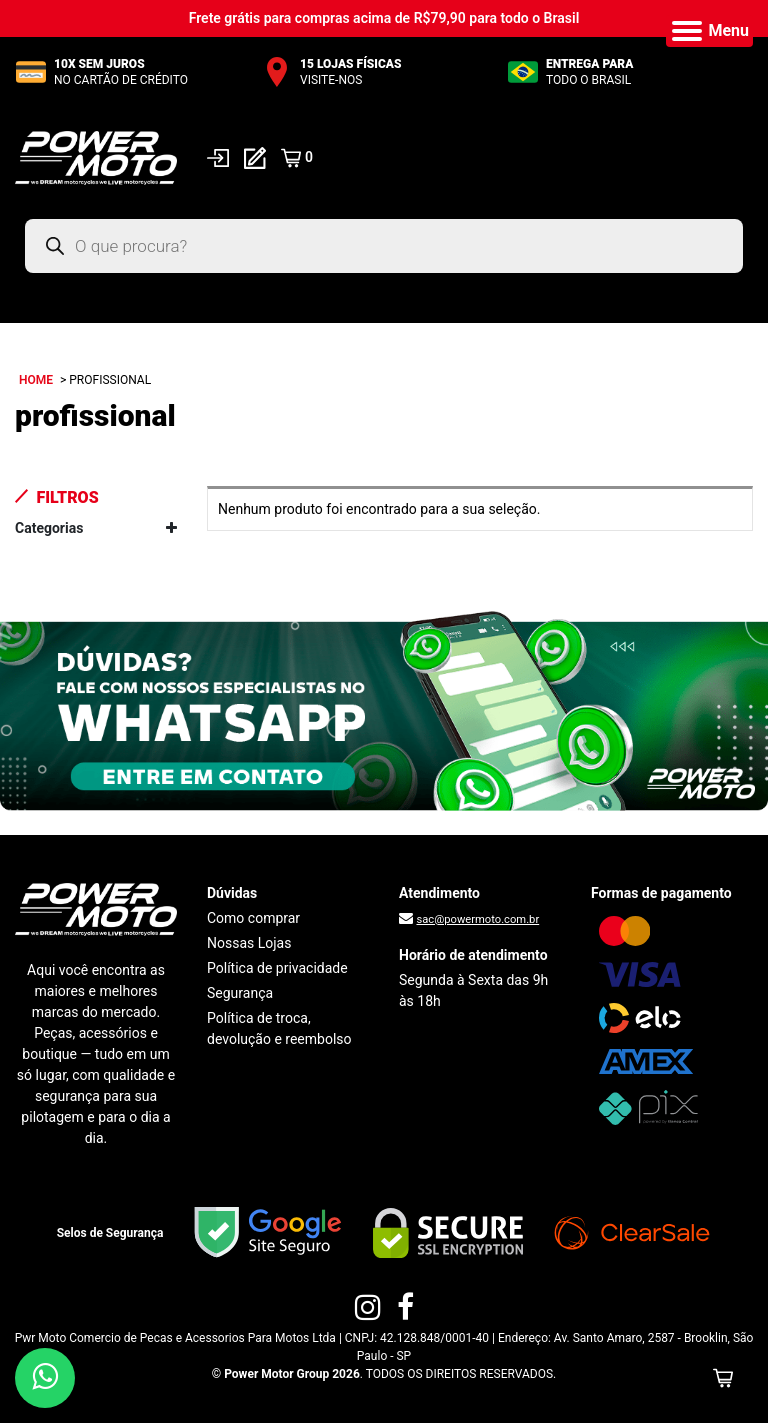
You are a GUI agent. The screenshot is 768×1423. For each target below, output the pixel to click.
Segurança (240, 993)
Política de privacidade (277, 968)
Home (36, 380)
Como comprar (253, 918)
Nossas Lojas (249, 943)
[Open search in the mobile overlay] (384, 246)
